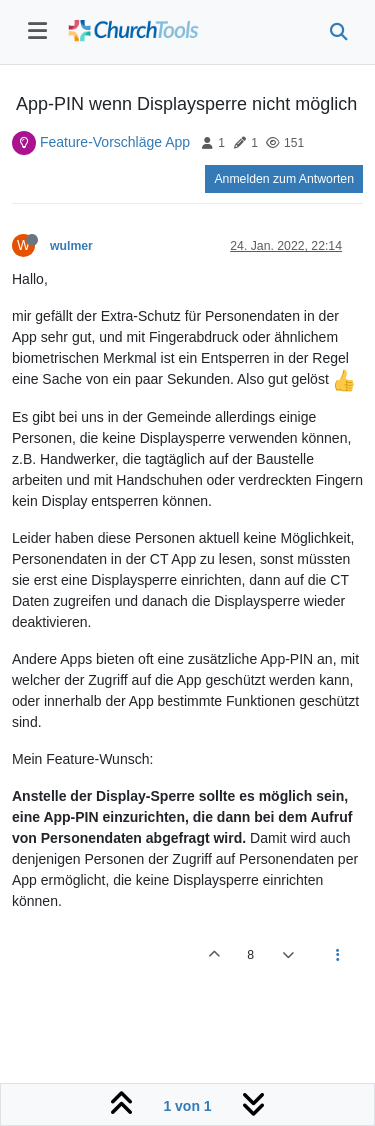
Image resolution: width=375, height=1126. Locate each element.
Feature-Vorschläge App (115, 142)
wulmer (71, 246)
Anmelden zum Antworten (284, 179)
